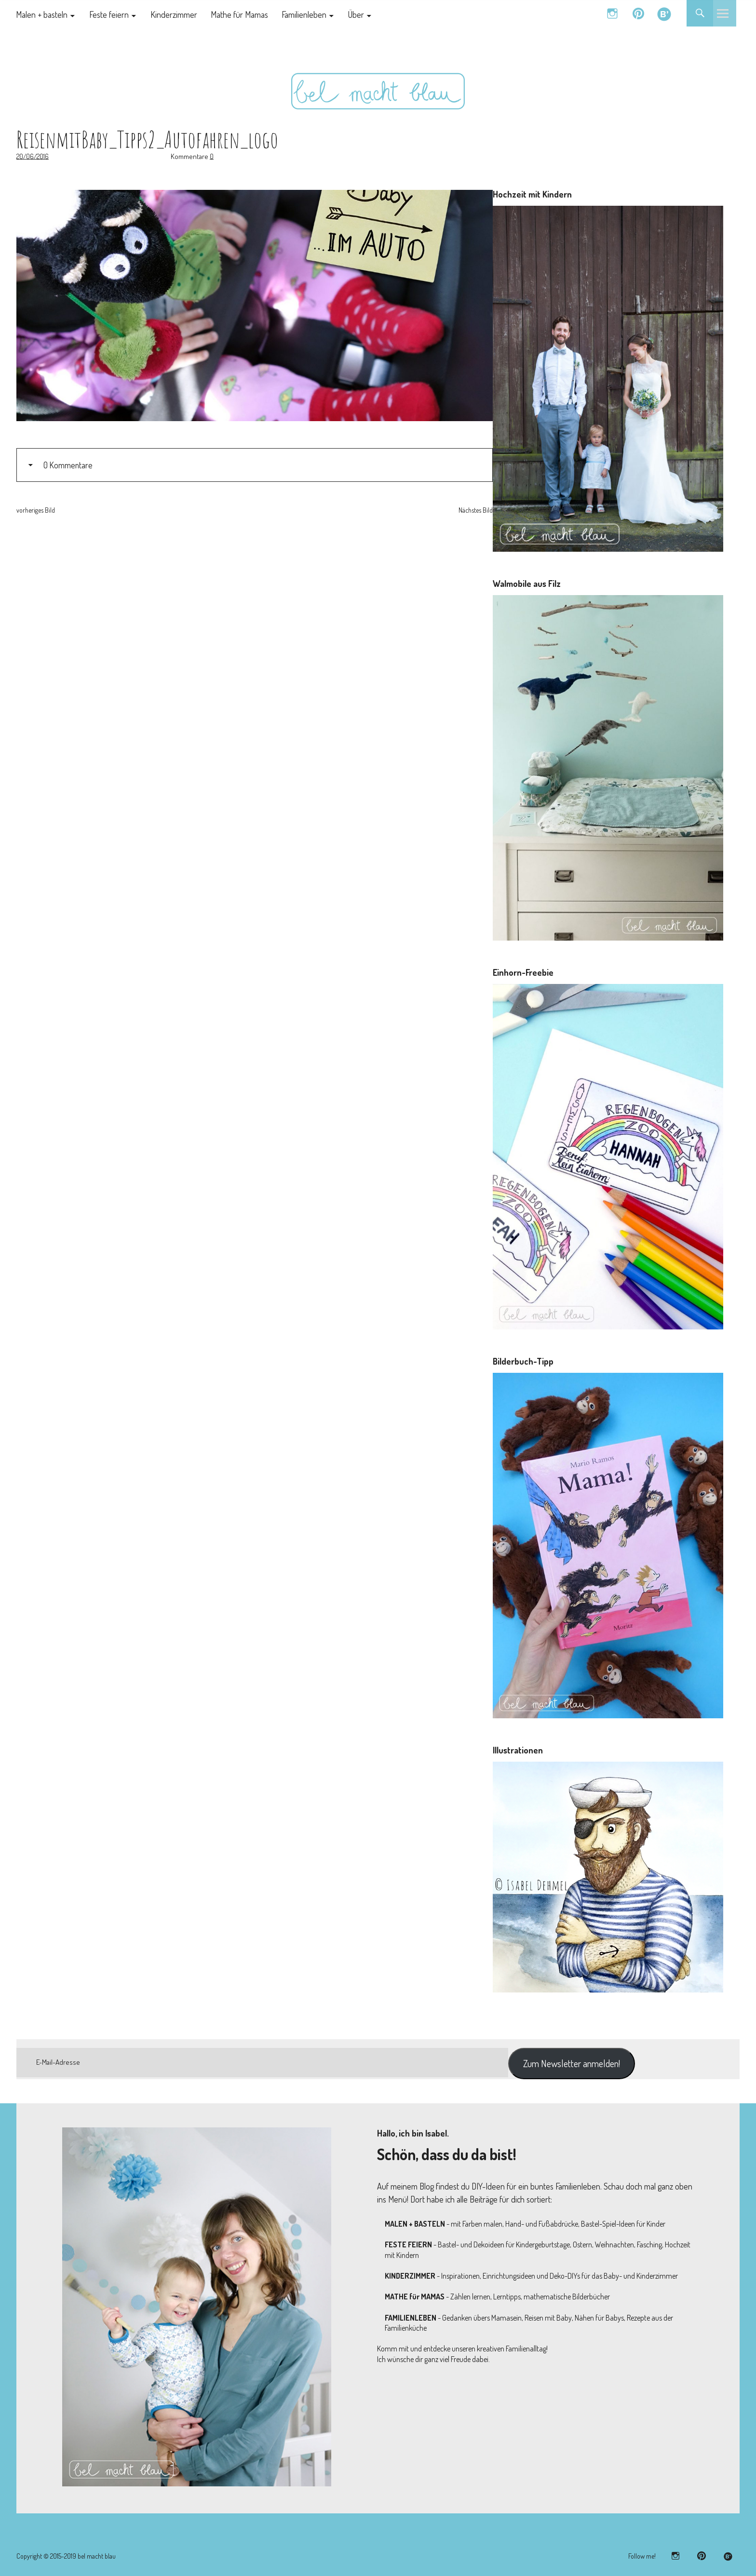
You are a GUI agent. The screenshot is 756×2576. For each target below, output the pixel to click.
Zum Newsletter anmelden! (571, 2063)
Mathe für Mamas (239, 14)
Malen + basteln (42, 14)
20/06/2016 (33, 156)
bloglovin (664, 13)
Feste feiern (109, 14)
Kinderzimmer (173, 14)
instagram (612, 13)
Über (356, 14)
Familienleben (304, 14)
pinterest (638, 13)
